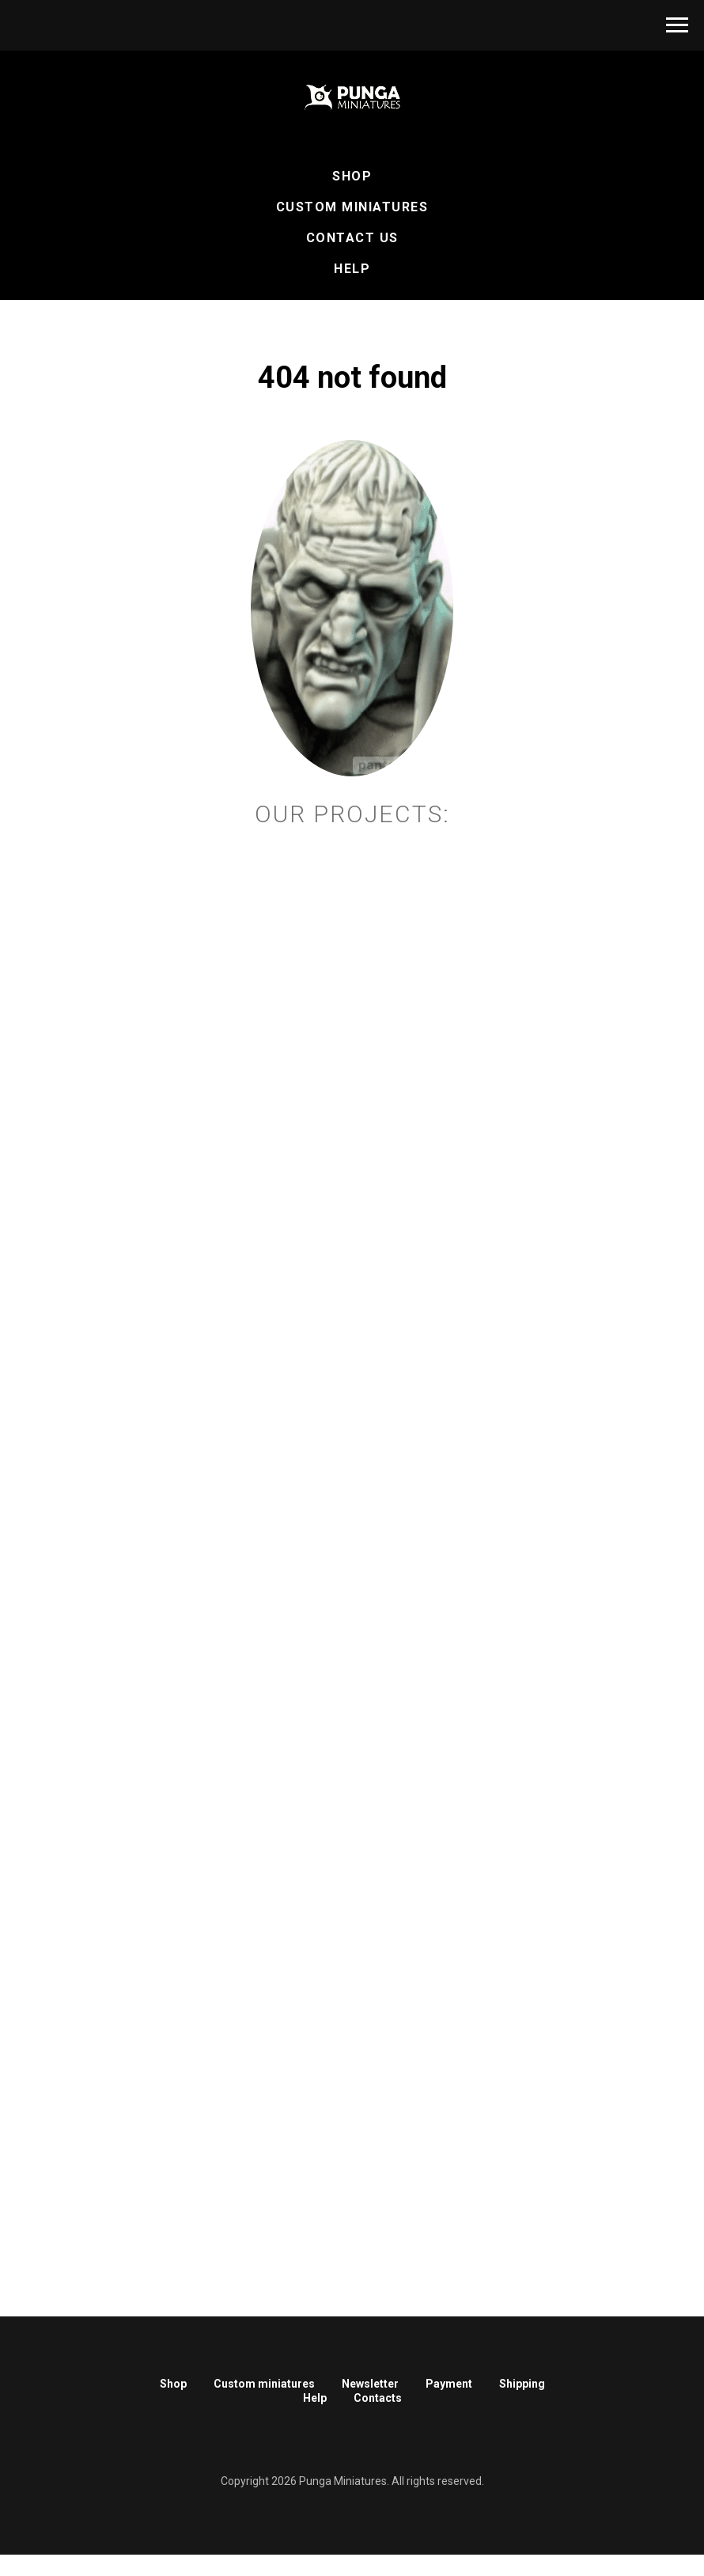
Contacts (378, 2398)
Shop (352, 176)
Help (352, 268)
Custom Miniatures (352, 206)
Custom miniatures (264, 2383)
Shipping (522, 2383)
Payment (449, 2383)
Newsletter (370, 2383)
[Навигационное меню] (677, 25)
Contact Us (352, 237)
